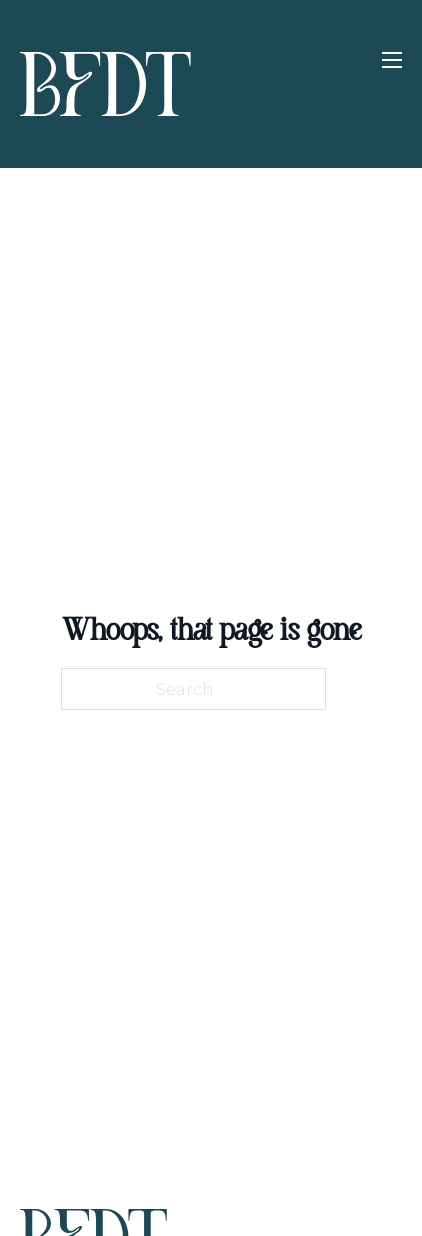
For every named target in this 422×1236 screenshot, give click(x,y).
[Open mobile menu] (392, 60)
